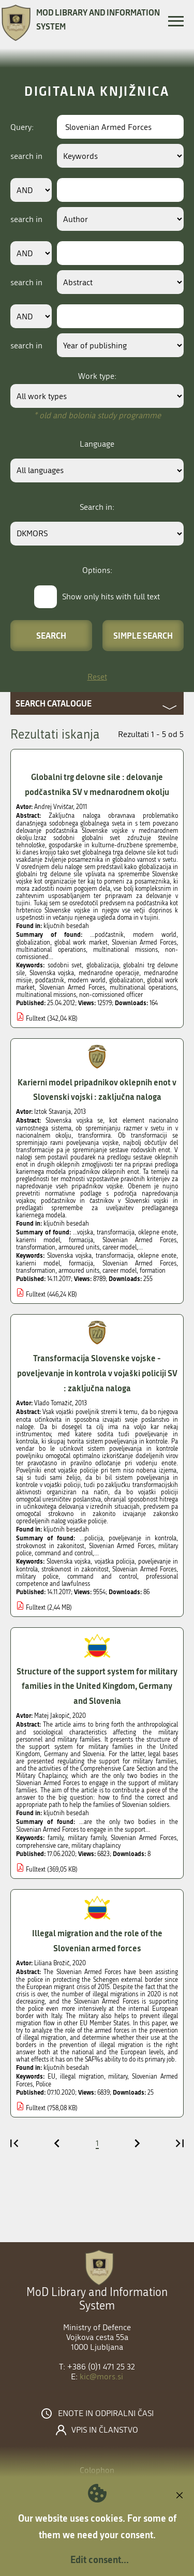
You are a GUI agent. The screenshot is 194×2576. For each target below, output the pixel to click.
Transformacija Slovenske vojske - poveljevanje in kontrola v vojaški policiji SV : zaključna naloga (97, 1373)
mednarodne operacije (109, 973)
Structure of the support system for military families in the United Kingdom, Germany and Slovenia (97, 1686)
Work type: (97, 376)
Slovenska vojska (51, 973)
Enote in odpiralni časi (106, 2413)
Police (43, 2084)
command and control (102, 1576)
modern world (87, 980)
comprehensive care (42, 1845)
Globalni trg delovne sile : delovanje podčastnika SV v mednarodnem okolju (97, 784)
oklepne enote (157, 1255)
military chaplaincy (96, 1845)
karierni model (38, 1263)
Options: (97, 570)
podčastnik (49, 980)
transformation (35, 1270)
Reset (97, 677)
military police (37, 1576)
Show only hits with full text (111, 596)
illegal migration (82, 2076)
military (117, 2076)
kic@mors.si (101, 2376)
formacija (81, 1263)
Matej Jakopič (51, 1715)
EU (51, 2076)
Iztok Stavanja (52, 1111)
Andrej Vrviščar (53, 807)
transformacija (114, 1255)
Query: (22, 127)
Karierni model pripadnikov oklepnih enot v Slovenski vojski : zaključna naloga (97, 1089)
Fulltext (36, 1018)
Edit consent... (99, 2559)
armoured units (78, 1270)
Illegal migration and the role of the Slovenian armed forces (97, 1940)
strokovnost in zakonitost (75, 1569)
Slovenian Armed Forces (72, 987)
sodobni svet (65, 965)
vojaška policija (115, 1561)
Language (97, 444)
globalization (126, 980)
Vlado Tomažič (53, 1403)
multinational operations (143, 987)
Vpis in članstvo (104, 2430)
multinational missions (46, 994)
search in (26, 156)
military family (87, 1838)
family (55, 1838)
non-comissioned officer (111, 994)
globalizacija (102, 965)
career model (119, 1270)
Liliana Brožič (51, 1963)
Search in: (97, 507)
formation (153, 1270)
